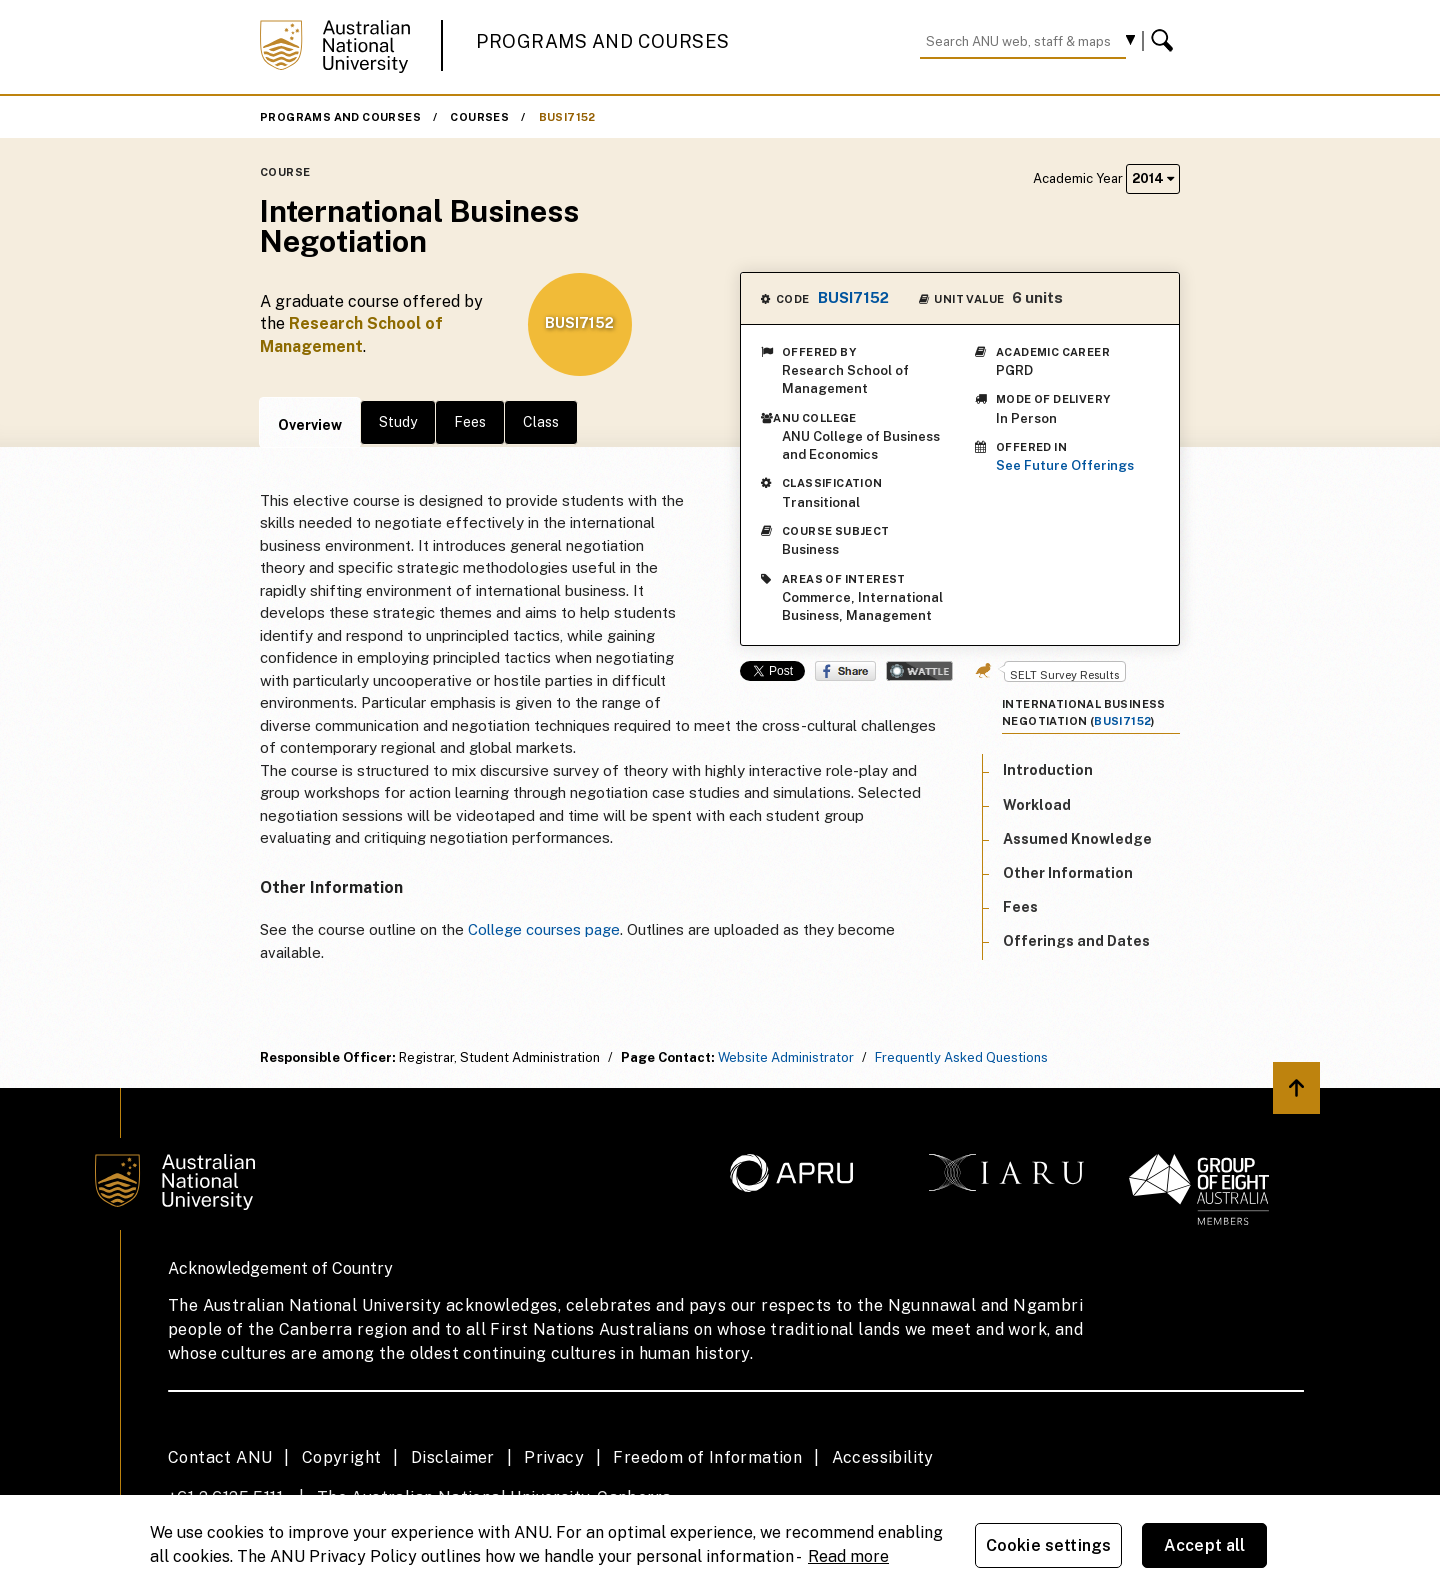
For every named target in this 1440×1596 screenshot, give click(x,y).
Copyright (342, 1457)
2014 (1153, 178)
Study (398, 422)
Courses (479, 117)
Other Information (1068, 873)
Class (541, 422)
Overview (310, 425)
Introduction (1048, 770)
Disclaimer (453, 1457)
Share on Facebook (845, 671)
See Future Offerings (1065, 465)
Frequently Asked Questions (961, 1057)
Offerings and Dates (1076, 941)
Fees (470, 422)
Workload (1037, 805)
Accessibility (883, 1457)
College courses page (544, 929)
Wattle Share (919, 671)
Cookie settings (1048, 1545)
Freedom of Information (707, 1457)
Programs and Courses (603, 41)
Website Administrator (786, 1057)
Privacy (554, 1457)
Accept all (1205, 1545)
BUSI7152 (567, 117)
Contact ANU (220, 1457)
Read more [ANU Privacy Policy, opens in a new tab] (848, 1556)
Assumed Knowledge (1077, 839)
